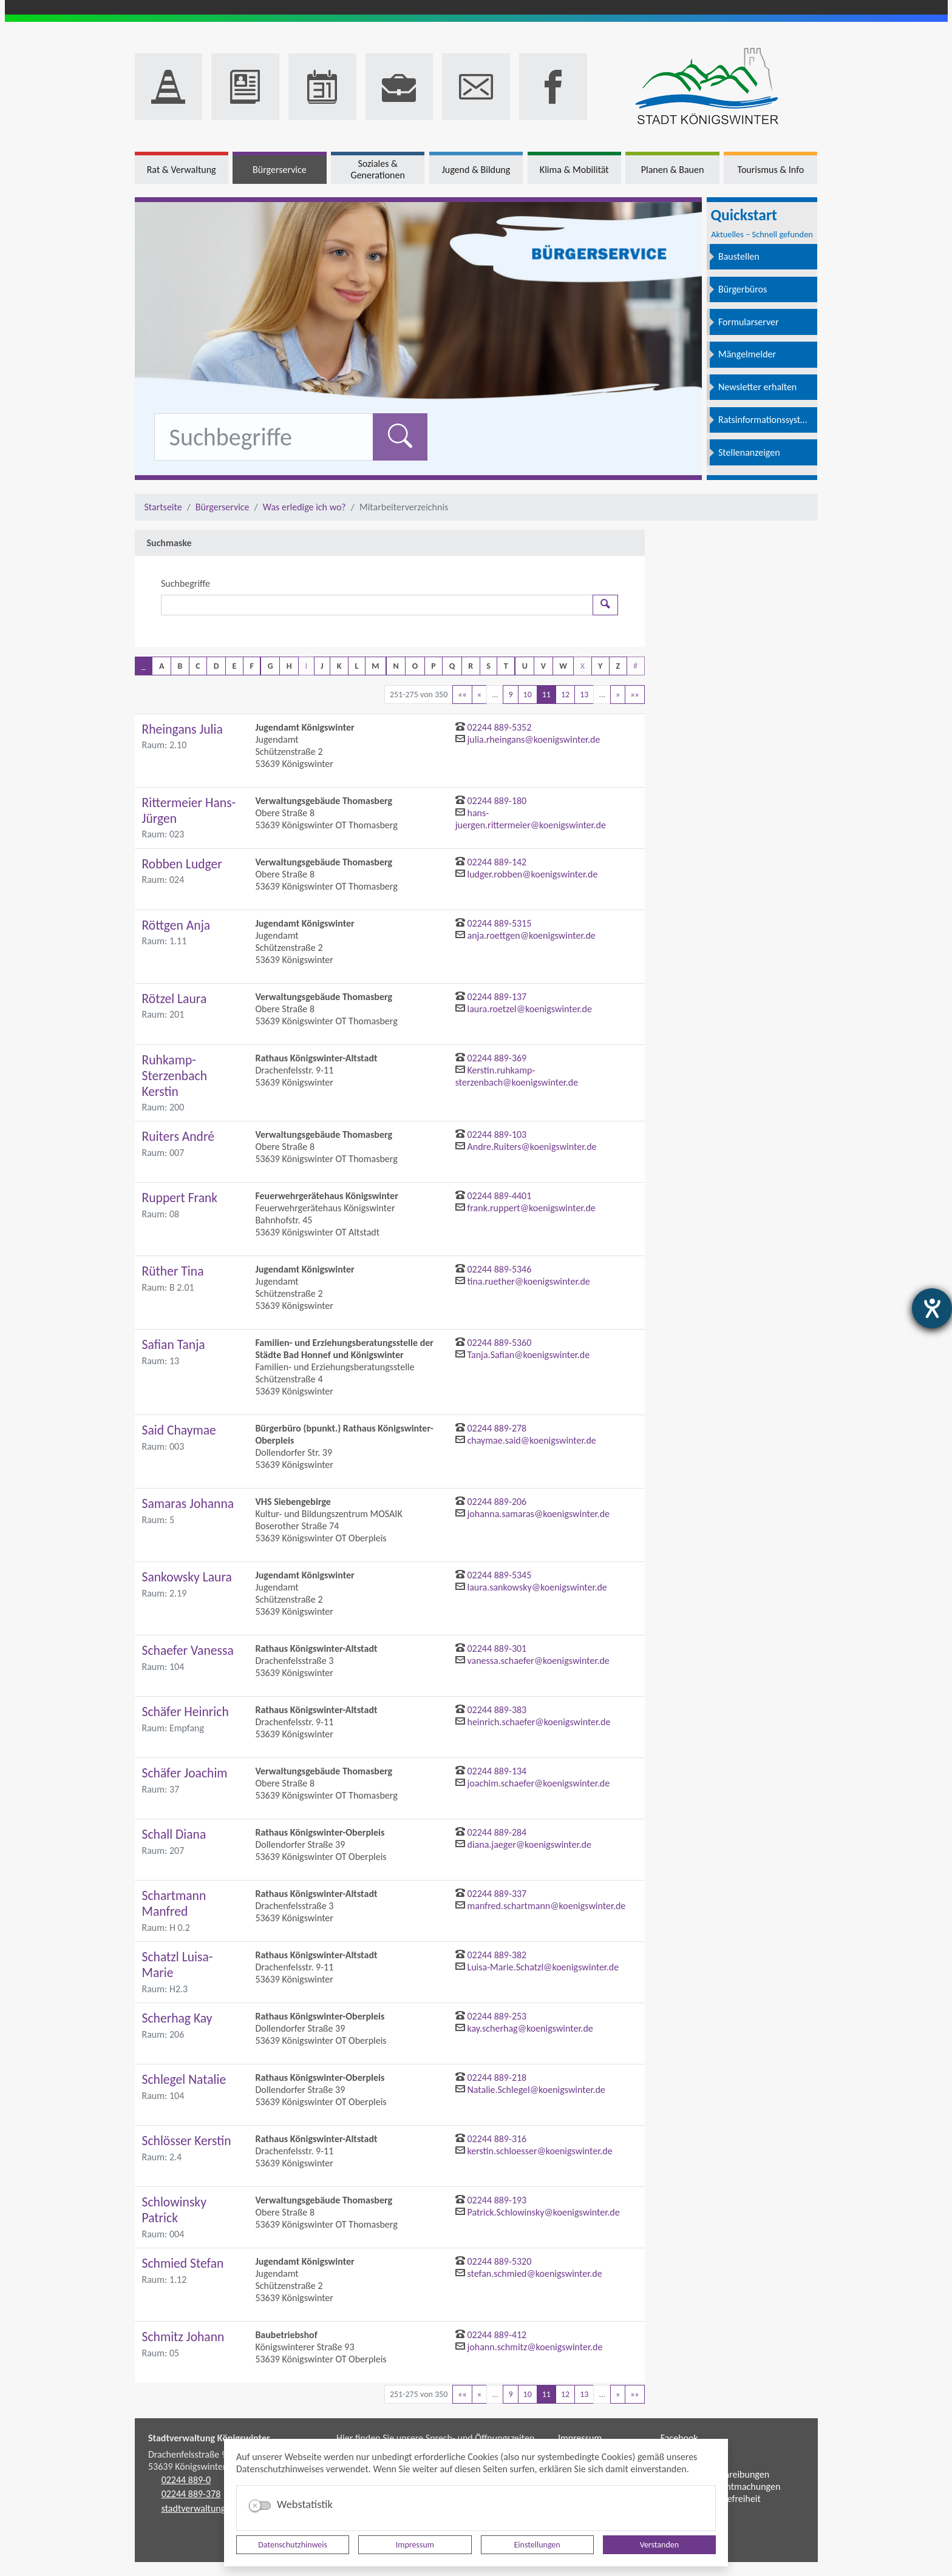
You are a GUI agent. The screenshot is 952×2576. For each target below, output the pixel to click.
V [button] (543, 666)
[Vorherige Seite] (479, 694)
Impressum (415, 2545)
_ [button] (143, 666)
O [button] (415, 666)
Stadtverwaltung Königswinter (209, 2438)
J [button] (322, 666)
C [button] (197, 666)
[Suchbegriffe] (377, 605)
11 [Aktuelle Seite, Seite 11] (546, 694)
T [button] (506, 666)
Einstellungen (537, 2545)
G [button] (270, 666)
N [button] (396, 666)
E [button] (235, 666)
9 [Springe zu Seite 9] (510, 694)
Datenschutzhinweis (292, 2545)
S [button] (488, 666)
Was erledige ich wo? (304, 507)
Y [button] (600, 666)
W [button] (563, 666)
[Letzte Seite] (634, 694)
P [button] (433, 666)
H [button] (289, 666)
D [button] (216, 666)
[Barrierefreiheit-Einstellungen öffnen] (932, 1308)
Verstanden (659, 2545)
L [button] (356, 666)
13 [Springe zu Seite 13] (584, 694)
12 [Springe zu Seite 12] (565, 694)
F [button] (251, 666)
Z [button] (618, 666)
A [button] (161, 666)
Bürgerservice (222, 507)
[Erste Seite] (462, 694)
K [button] (339, 666)
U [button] (525, 666)
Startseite (163, 507)
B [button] (179, 666)
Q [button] (452, 666)
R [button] (470, 666)
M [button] (375, 666)
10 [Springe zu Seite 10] (527, 694)
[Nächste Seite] (617, 694)
